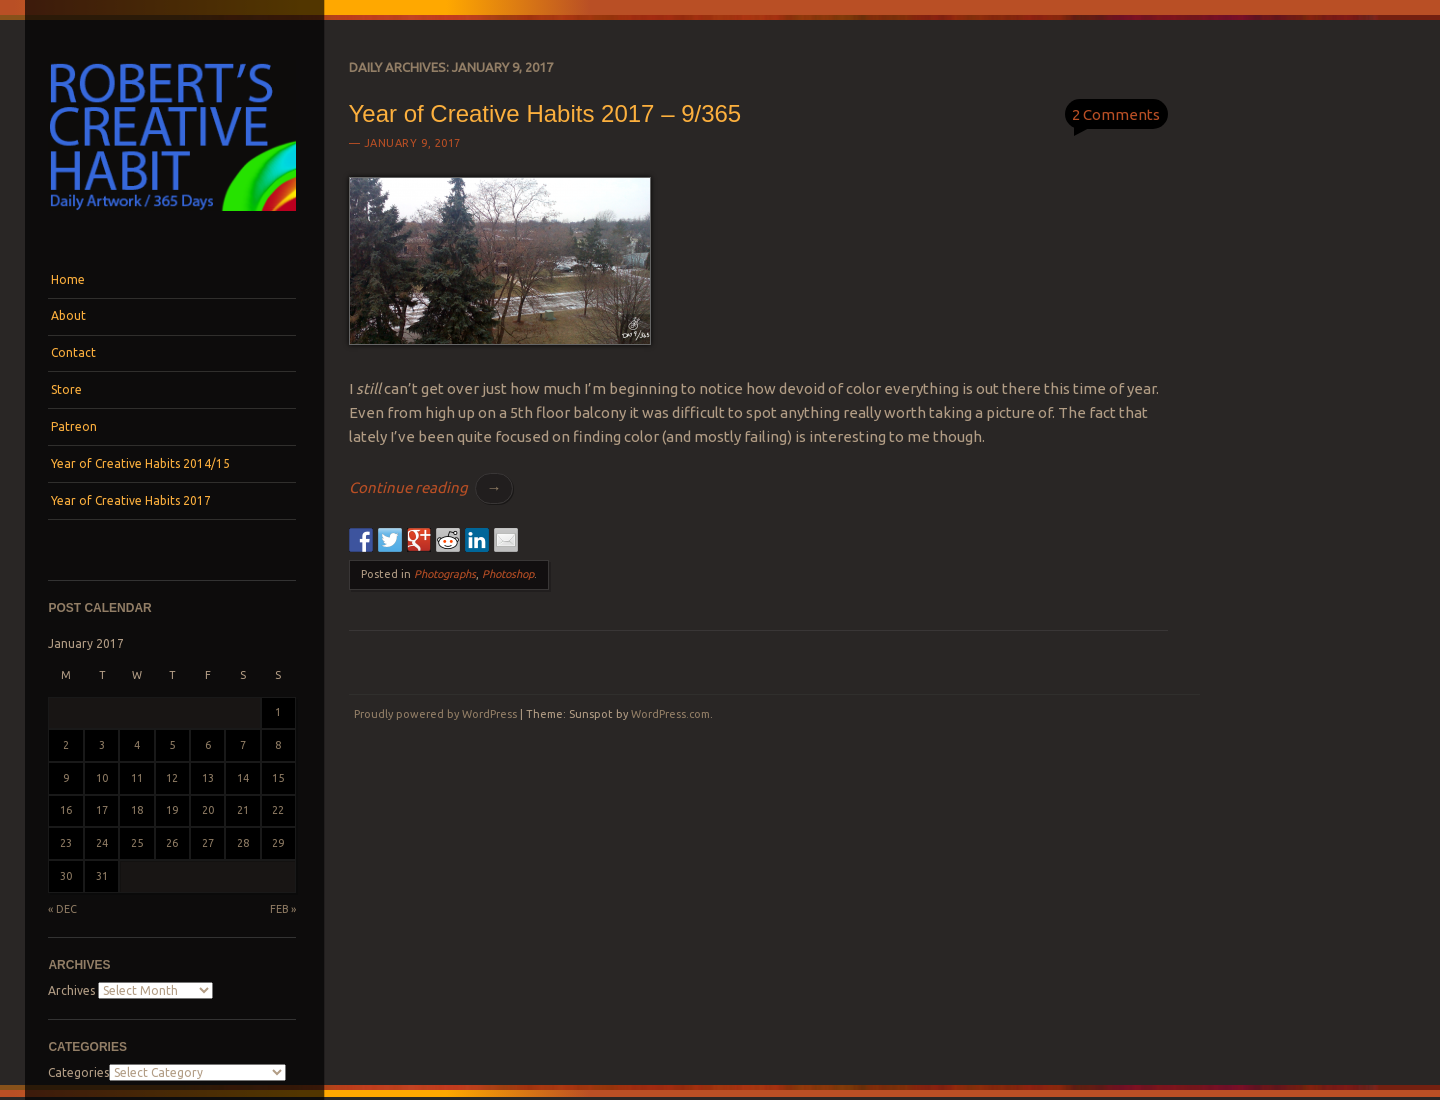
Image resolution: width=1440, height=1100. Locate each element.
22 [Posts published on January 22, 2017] (278, 810)
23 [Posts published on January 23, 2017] (66, 843)
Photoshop (508, 574)
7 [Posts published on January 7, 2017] (243, 745)
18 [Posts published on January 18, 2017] (137, 810)
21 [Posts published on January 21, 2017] (243, 810)
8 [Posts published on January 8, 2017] (278, 745)
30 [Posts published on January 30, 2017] (66, 876)
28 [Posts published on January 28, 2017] (243, 843)
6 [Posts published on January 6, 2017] (208, 745)
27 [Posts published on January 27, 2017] (208, 843)
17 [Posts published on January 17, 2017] (102, 810)
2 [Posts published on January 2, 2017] (66, 745)
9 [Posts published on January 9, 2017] (66, 778)
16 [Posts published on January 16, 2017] (66, 810)
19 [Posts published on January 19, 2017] (172, 810)
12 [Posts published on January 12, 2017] (172, 778)
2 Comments (1116, 114)
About (68, 315)
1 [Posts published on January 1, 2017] (278, 712)
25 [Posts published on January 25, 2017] (137, 843)
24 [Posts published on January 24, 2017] (102, 843)
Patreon (74, 426)
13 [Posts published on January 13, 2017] (208, 778)
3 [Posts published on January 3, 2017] (102, 745)
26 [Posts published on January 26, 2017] (172, 843)
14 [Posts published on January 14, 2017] (243, 778)
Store (66, 389)
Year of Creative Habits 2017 (131, 500)
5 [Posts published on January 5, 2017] (172, 745)
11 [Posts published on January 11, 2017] (137, 778)
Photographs (445, 574)
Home (68, 279)
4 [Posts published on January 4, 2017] (137, 745)
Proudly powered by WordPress (435, 714)
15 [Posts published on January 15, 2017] (278, 778)
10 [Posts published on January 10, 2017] (102, 778)
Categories (78, 1072)
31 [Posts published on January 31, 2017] (102, 876)
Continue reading (431, 487)
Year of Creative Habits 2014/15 (140, 463)
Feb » (283, 909)
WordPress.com (670, 714)
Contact (73, 352)
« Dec (62, 909)
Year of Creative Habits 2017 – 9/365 (545, 113)
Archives (71, 990)
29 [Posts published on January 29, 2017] (278, 843)
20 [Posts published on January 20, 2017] (208, 810)
